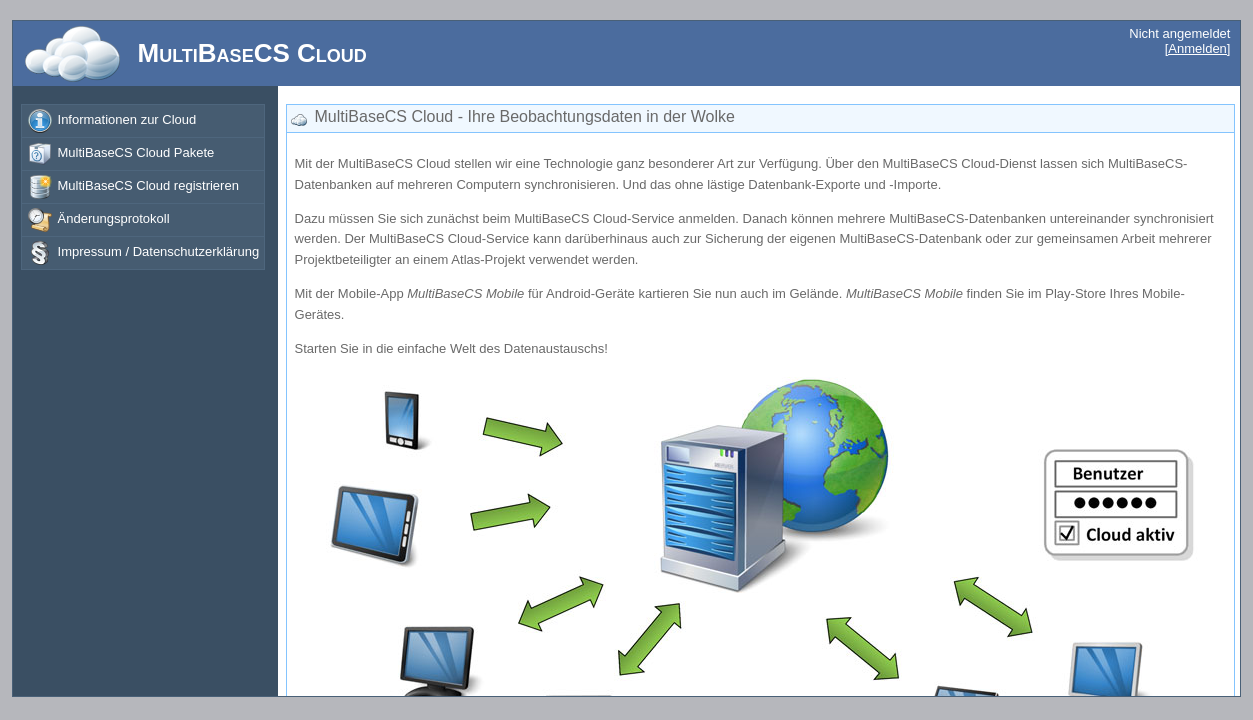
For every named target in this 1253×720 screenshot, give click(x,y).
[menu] (143, 117)
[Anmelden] (1198, 48)
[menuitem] (143, 121)
